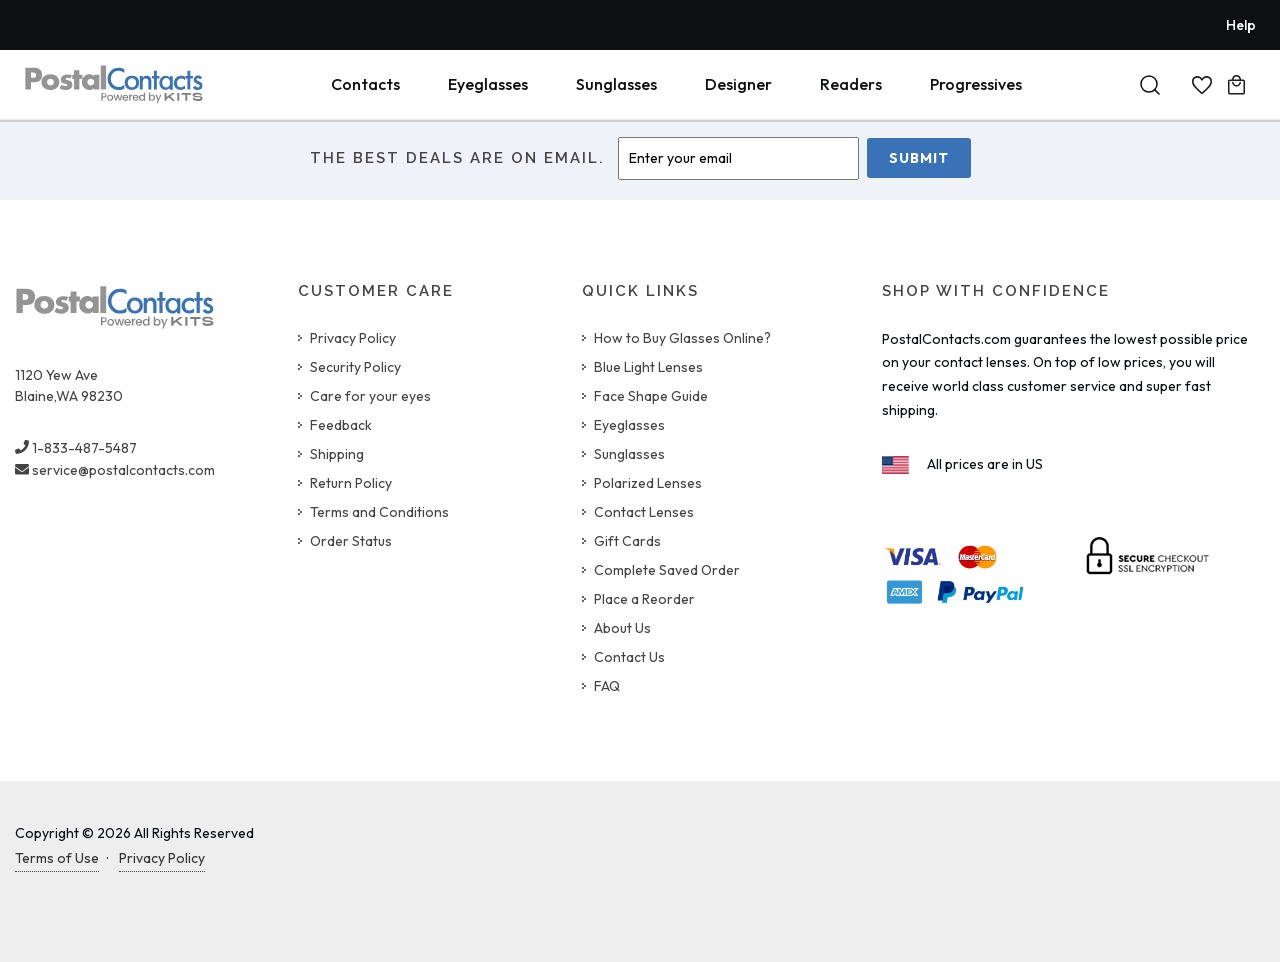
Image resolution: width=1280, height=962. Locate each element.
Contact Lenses (644, 512)
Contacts (365, 84)
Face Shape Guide (651, 396)
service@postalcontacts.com (115, 470)
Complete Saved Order (667, 570)
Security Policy (355, 367)
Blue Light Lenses (648, 367)
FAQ (607, 686)
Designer (738, 84)
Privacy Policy (353, 338)
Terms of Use (57, 858)
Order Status (351, 541)
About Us (622, 628)
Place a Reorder (644, 599)
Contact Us (629, 657)
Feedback (341, 425)
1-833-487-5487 (76, 448)
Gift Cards (627, 541)
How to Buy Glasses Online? (682, 338)
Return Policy (351, 483)
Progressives (976, 84)
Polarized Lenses (648, 483)
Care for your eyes (370, 396)
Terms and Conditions (379, 512)
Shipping (337, 454)
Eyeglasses (488, 84)
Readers (851, 84)
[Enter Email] (738, 158)
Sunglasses (616, 84)
